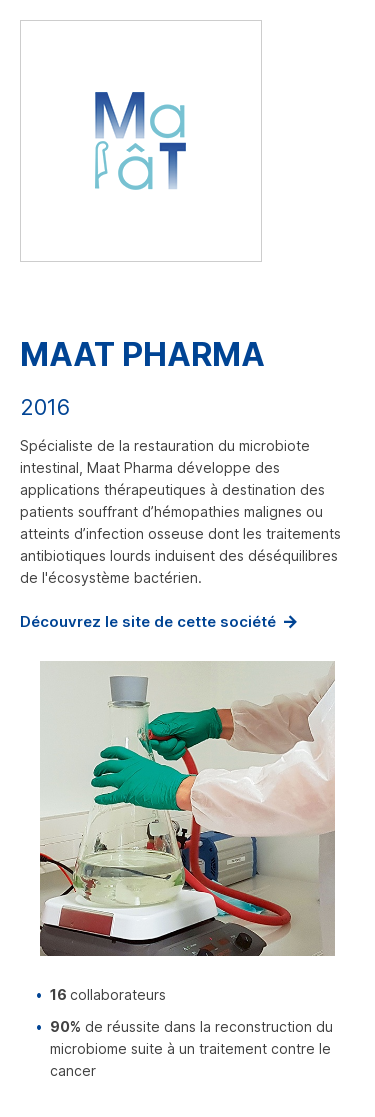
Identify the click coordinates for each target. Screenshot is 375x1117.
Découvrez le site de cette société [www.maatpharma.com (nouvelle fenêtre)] (148, 621)
